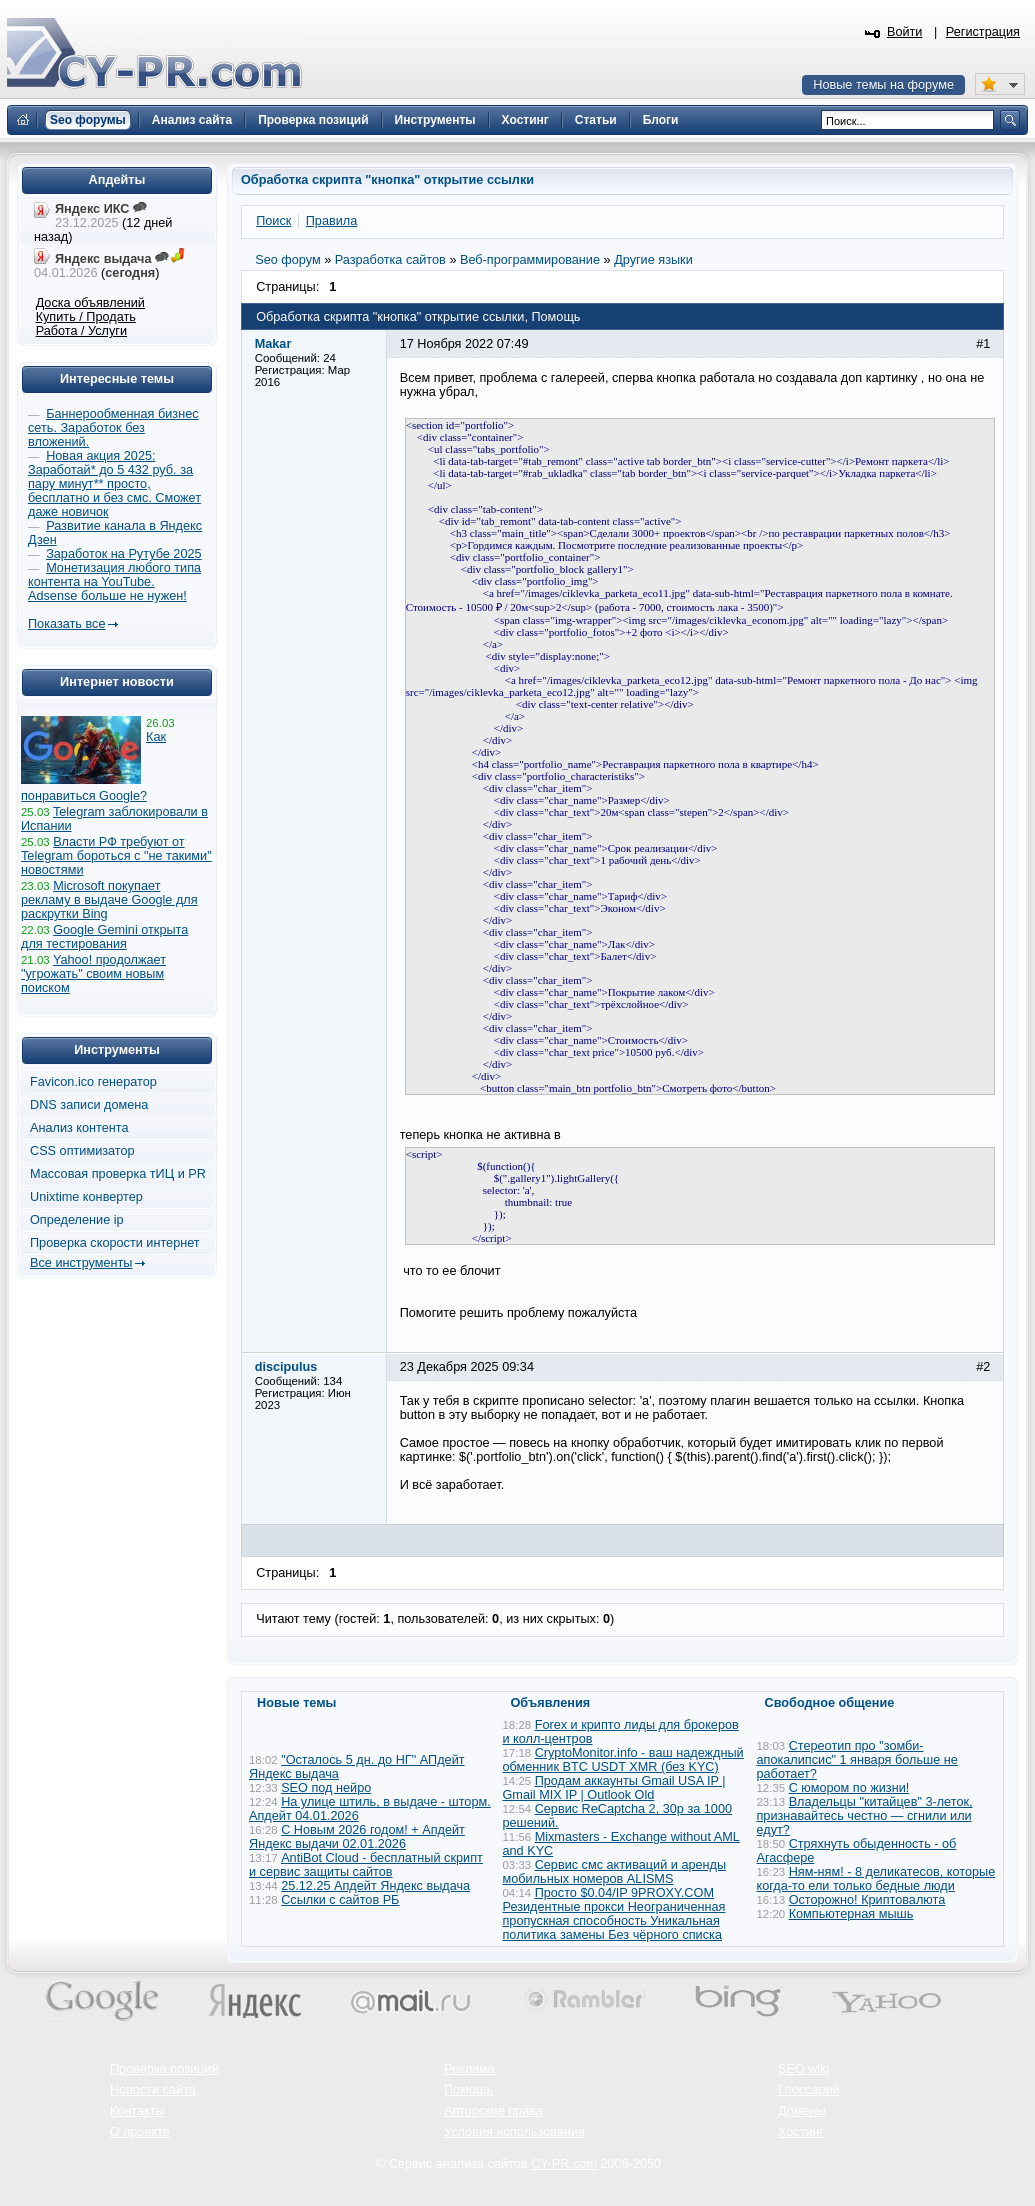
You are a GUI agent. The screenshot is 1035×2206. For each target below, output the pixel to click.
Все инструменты (81, 1263)
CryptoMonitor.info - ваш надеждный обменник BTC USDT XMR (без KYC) (623, 1760)
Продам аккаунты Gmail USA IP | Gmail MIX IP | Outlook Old (614, 1788)
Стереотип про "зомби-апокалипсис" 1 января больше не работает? (857, 1760)
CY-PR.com (564, 2164)
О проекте (140, 2132)
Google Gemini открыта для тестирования (104, 937)
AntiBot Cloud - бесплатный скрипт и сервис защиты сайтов (366, 1865)
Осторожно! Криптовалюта (867, 1900)
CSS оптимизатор (82, 1151)
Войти (905, 32)
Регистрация (983, 32)
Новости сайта (153, 2090)
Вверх (915, 2136)
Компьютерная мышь (851, 1914)
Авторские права (493, 2111)
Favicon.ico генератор (93, 1082)
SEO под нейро (326, 1788)
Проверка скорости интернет (115, 1243)
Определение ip (77, 1220)
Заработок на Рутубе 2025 (123, 554)
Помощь (468, 2090)
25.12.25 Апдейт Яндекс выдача (375, 1886)
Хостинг (801, 2132)
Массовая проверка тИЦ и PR (118, 1174)
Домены (802, 2111)
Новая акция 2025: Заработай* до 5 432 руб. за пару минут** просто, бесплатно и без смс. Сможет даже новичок (114, 484)
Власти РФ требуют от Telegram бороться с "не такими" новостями (116, 856)
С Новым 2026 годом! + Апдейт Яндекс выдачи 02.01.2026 (357, 1837)
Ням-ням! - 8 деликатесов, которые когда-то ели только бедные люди (876, 1879)
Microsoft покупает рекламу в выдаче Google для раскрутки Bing (109, 900)
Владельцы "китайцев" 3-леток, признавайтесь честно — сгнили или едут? (865, 1816)
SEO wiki (803, 2069)
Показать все (66, 624)
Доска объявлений (90, 303)
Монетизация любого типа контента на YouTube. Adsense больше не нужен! (114, 582)
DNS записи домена (89, 1105)
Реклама (469, 2069)
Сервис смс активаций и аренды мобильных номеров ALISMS (615, 1872)
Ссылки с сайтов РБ (340, 1900)
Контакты (137, 2111)
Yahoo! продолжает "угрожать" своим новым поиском (93, 974)
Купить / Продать (86, 317)
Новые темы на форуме (883, 85)
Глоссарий (809, 2090)
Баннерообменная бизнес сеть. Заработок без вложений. (113, 428)
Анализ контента (79, 1128)
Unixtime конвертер (86, 1197)
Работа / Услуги (81, 331)
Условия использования (514, 2132)
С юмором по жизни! (849, 1788)
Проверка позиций (164, 2069)
